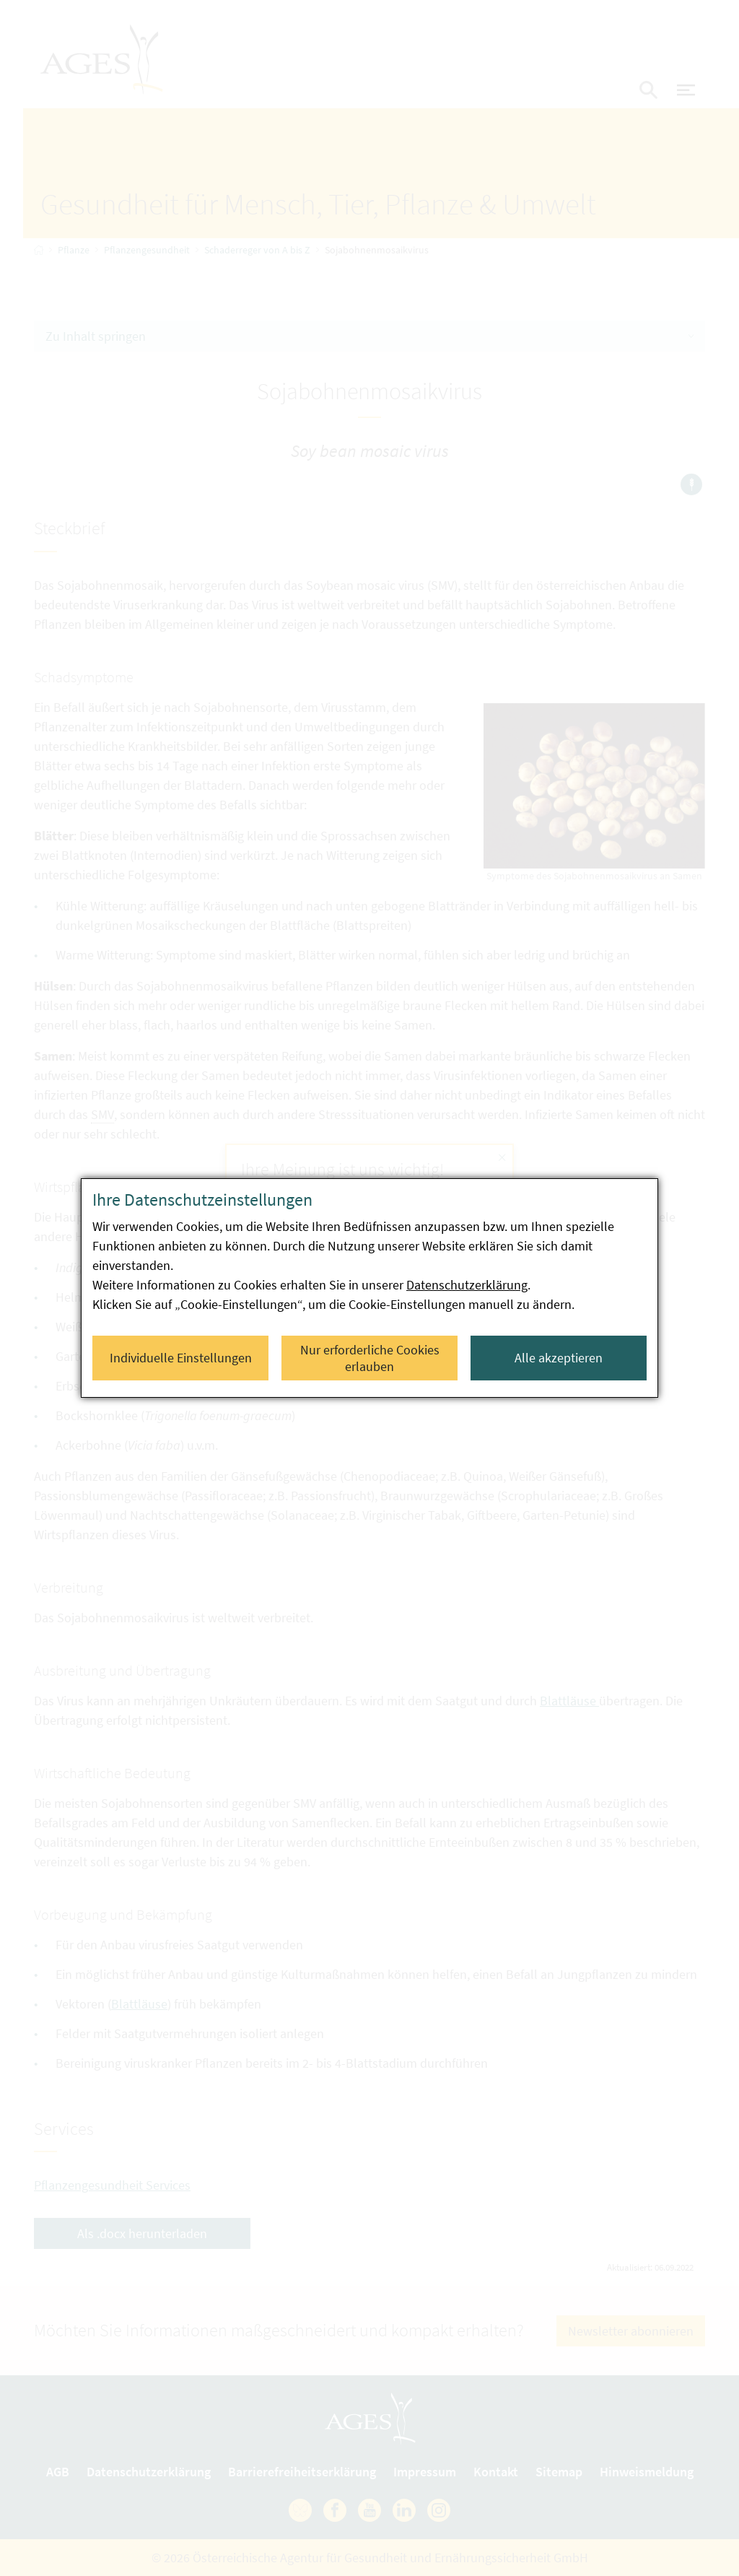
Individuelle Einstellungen (181, 1357)
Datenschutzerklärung (467, 1284)
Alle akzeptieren (559, 1357)
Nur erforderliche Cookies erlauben (370, 1358)
